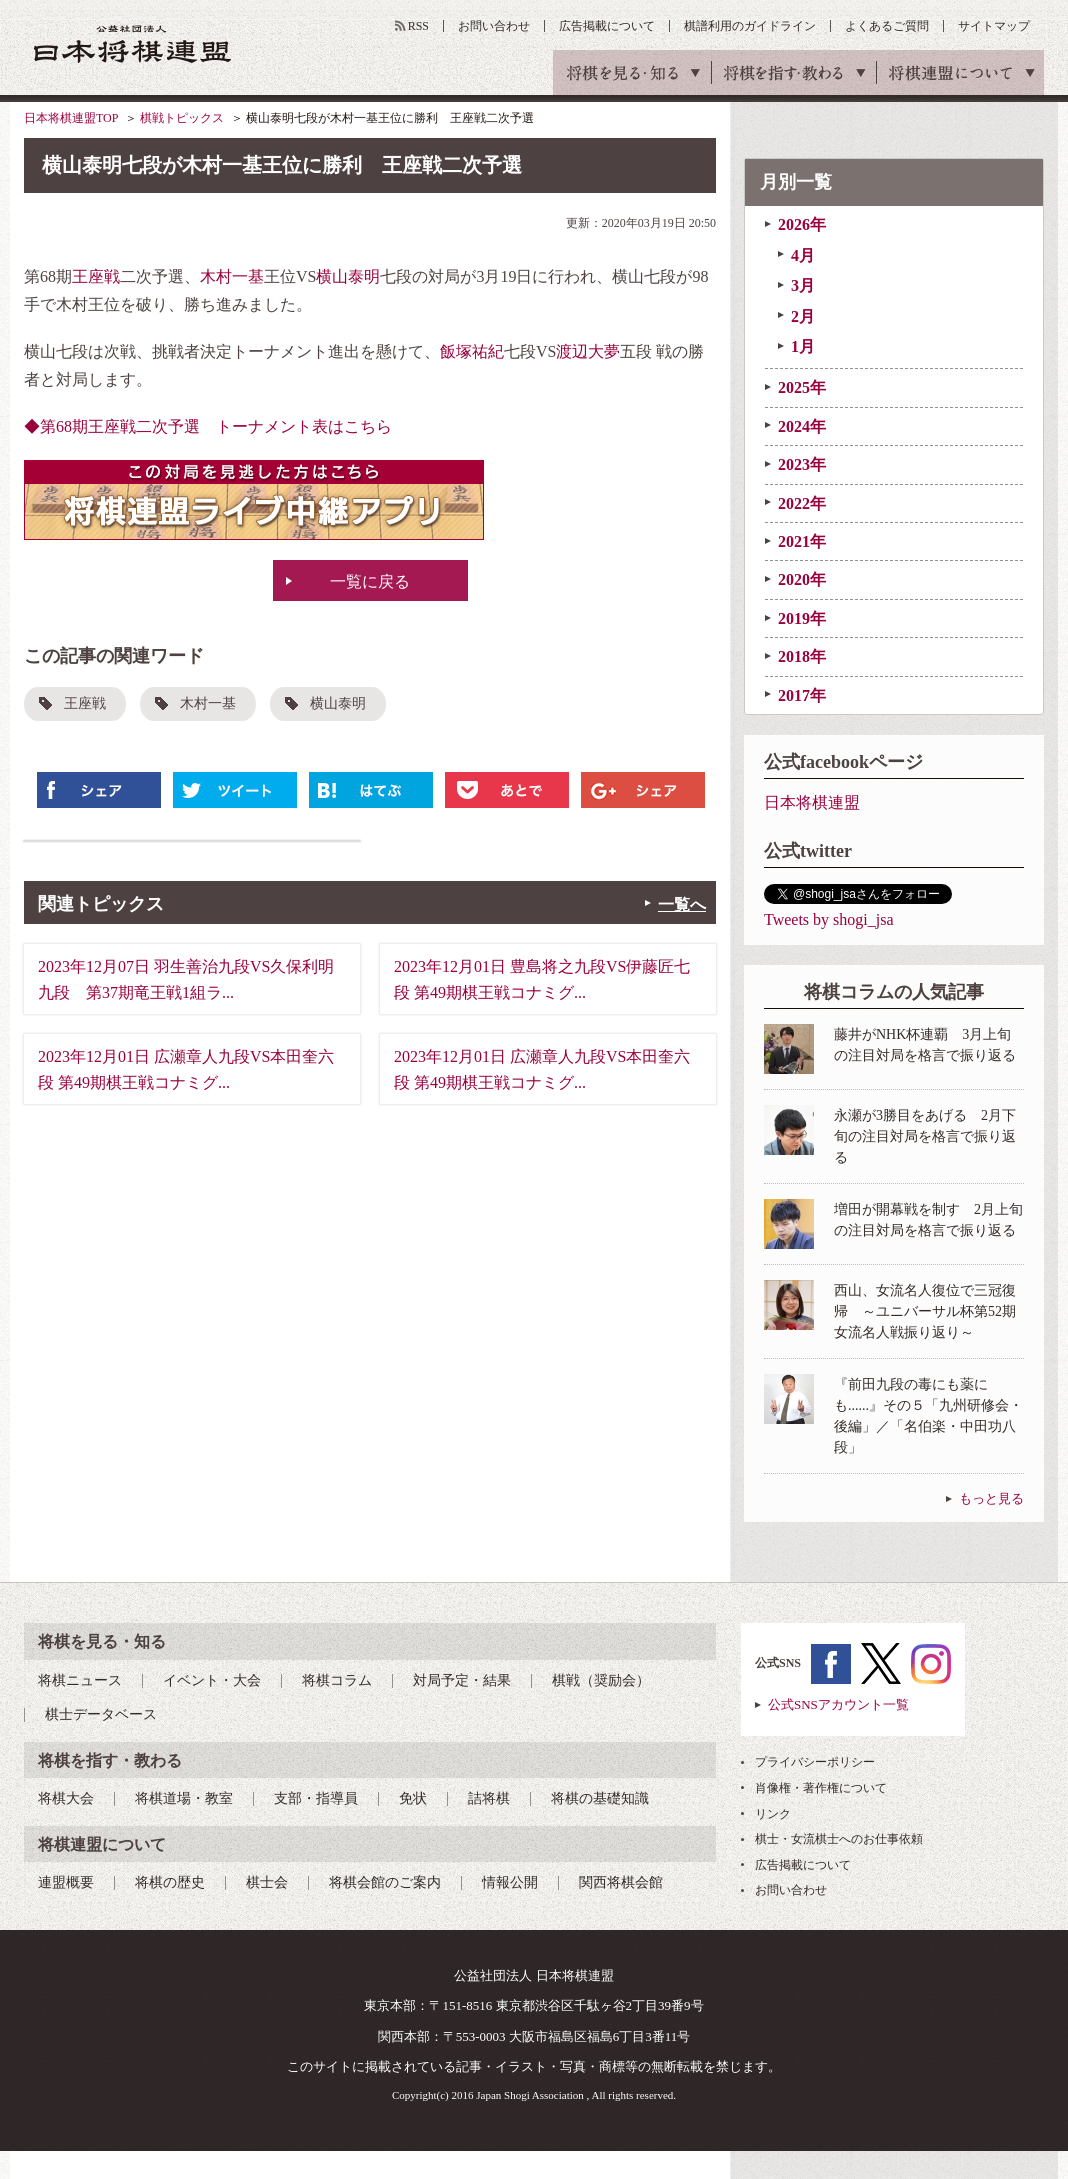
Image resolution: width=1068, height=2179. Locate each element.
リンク (773, 1814)
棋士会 (267, 1882)
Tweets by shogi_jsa (829, 919)
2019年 (802, 618)
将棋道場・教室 (184, 1798)
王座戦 (96, 276)
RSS (418, 26)
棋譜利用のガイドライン (750, 26)
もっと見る (991, 1498)
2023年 (802, 464)
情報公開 (510, 1882)
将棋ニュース (80, 1680)
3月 (803, 285)
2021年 (802, 541)
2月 (803, 316)
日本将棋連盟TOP (71, 118)
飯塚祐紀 (472, 351)
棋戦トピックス (182, 118)
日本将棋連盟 (812, 802)
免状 (413, 1798)
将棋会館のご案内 (385, 1882)
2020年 (802, 579)
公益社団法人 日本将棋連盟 (133, 43)
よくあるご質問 (887, 26)
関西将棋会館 (621, 1882)
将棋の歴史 (170, 1882)
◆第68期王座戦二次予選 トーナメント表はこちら (208, 426)
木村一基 (232, 276)
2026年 (802, 224)
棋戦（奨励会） (601, 1680)
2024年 (802, 426)
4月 (803, 255)
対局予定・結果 (462, 1680)
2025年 (802, 387)
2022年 (802, 503)
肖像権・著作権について (821, 1788)
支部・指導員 (316, 1798)
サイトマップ (994, 26)
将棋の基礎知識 (600, 1798)
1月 (803, 346)
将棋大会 (66, 1798)
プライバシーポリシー (815, 1762)
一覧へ (682, 904)
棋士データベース (101, 1714)
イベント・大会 (212, 1680)
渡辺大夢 (588, 351)
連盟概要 (66, 1882)
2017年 (802, 695)
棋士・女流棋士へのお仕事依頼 (839, 1839)
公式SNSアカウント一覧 (838, 1704)
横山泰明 (348, 276)
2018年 (802, 656)
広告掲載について (607, 26)
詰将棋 (489, 1798)
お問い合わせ (494, 26)
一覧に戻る (370, 581)
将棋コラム (337, 1680)
